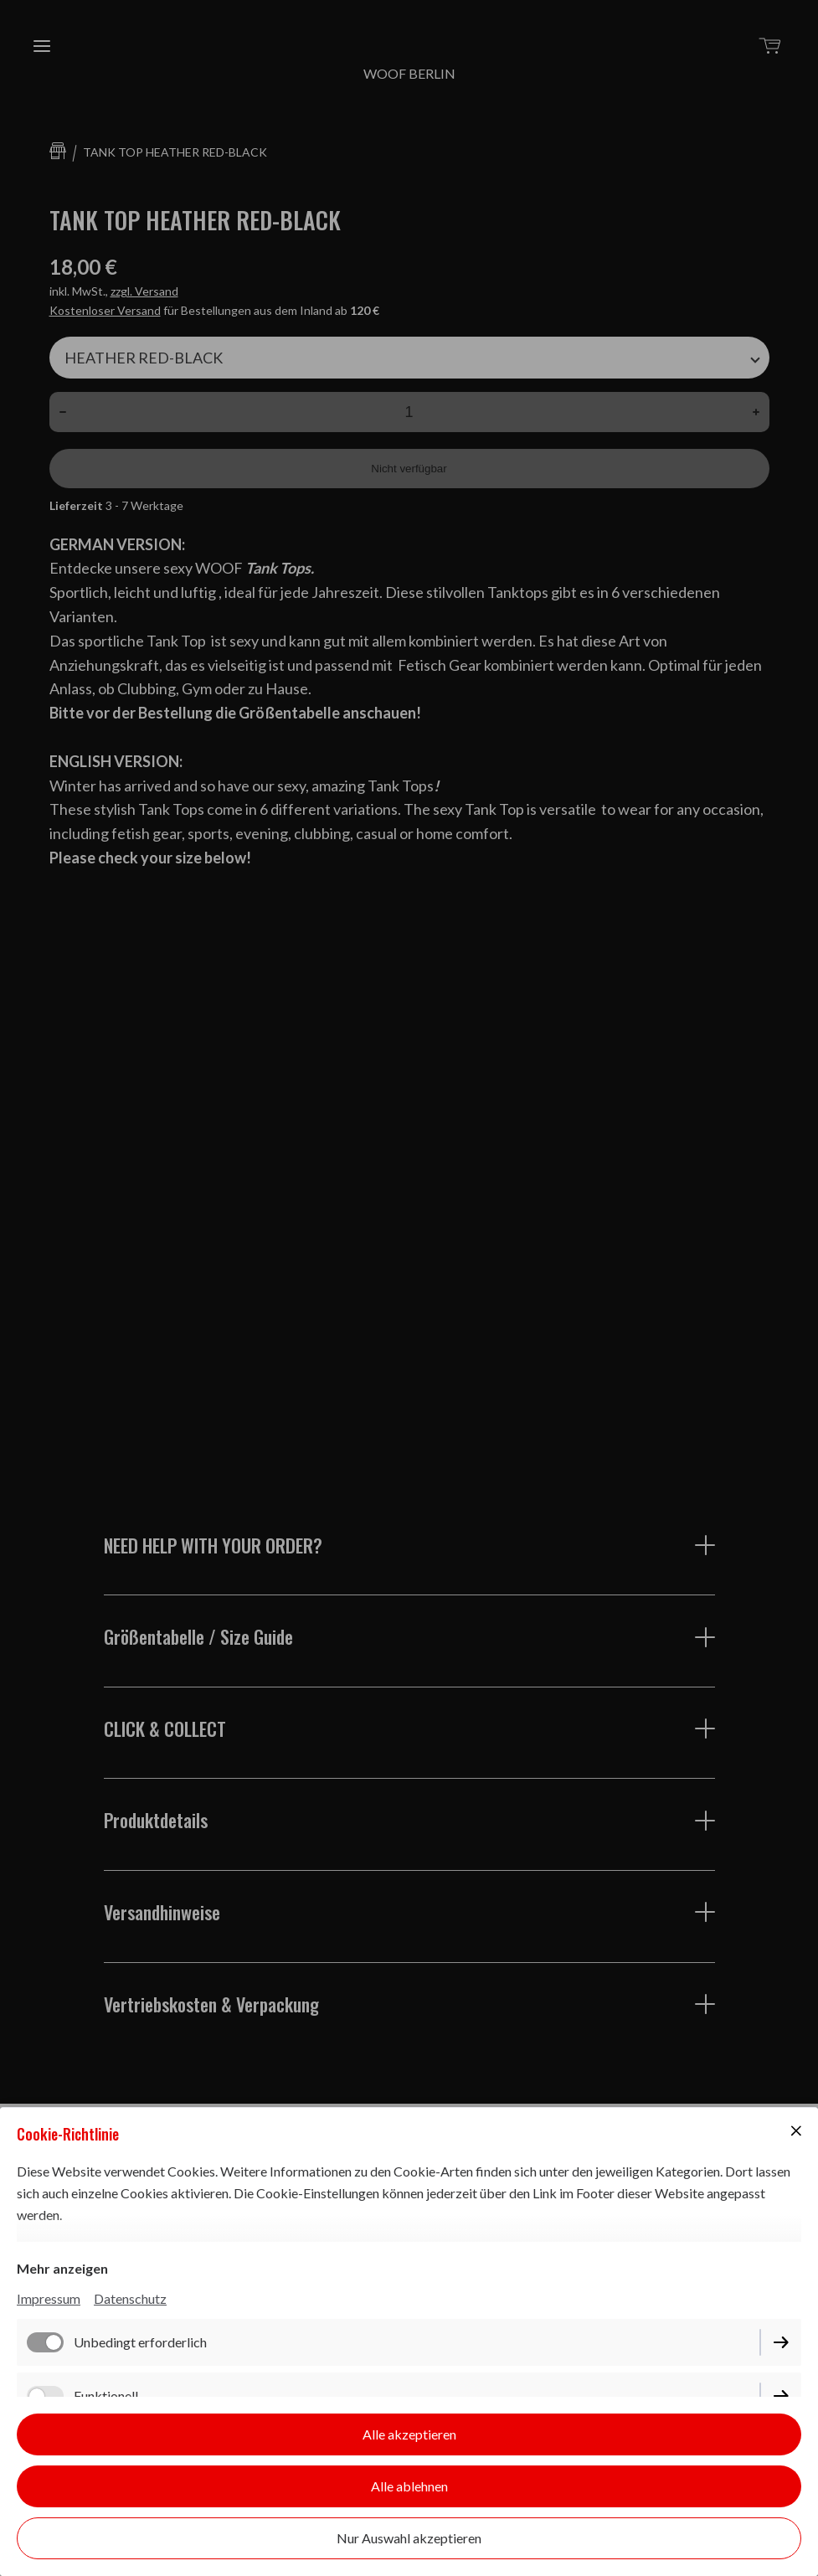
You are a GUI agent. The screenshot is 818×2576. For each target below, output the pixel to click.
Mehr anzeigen (62, 2268)
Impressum (48, 2298)
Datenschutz (130, 2298)
